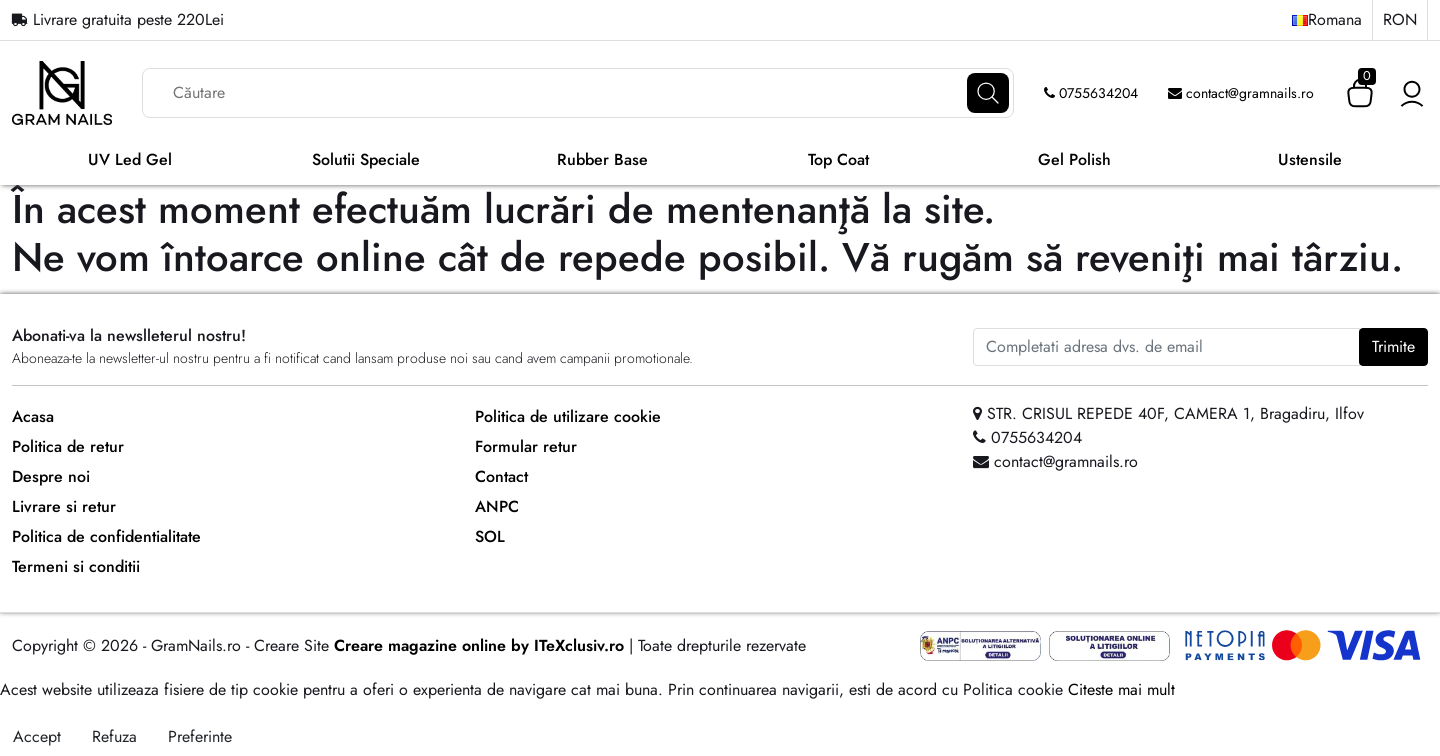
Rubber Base (602, 159)
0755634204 (1091, 93)
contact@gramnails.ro (1241, 93)
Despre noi (51, 476)
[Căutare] (988, 93)
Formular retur (526, 446)
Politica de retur (68, 446)
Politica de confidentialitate (106, 536)
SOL (490, 536)
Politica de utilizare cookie (568, 416)
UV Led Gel (130, 159)
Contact (501, 476)
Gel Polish (1074, 159)
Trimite (1393, 346)
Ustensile (1310, 159)
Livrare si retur (64, 506)
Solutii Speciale (366, 159)
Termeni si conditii (76, 566)
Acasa (33, 416)
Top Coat (838, 159)
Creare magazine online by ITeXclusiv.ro (479, 645)
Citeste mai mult (1121, 689)
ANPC (497, 506)
